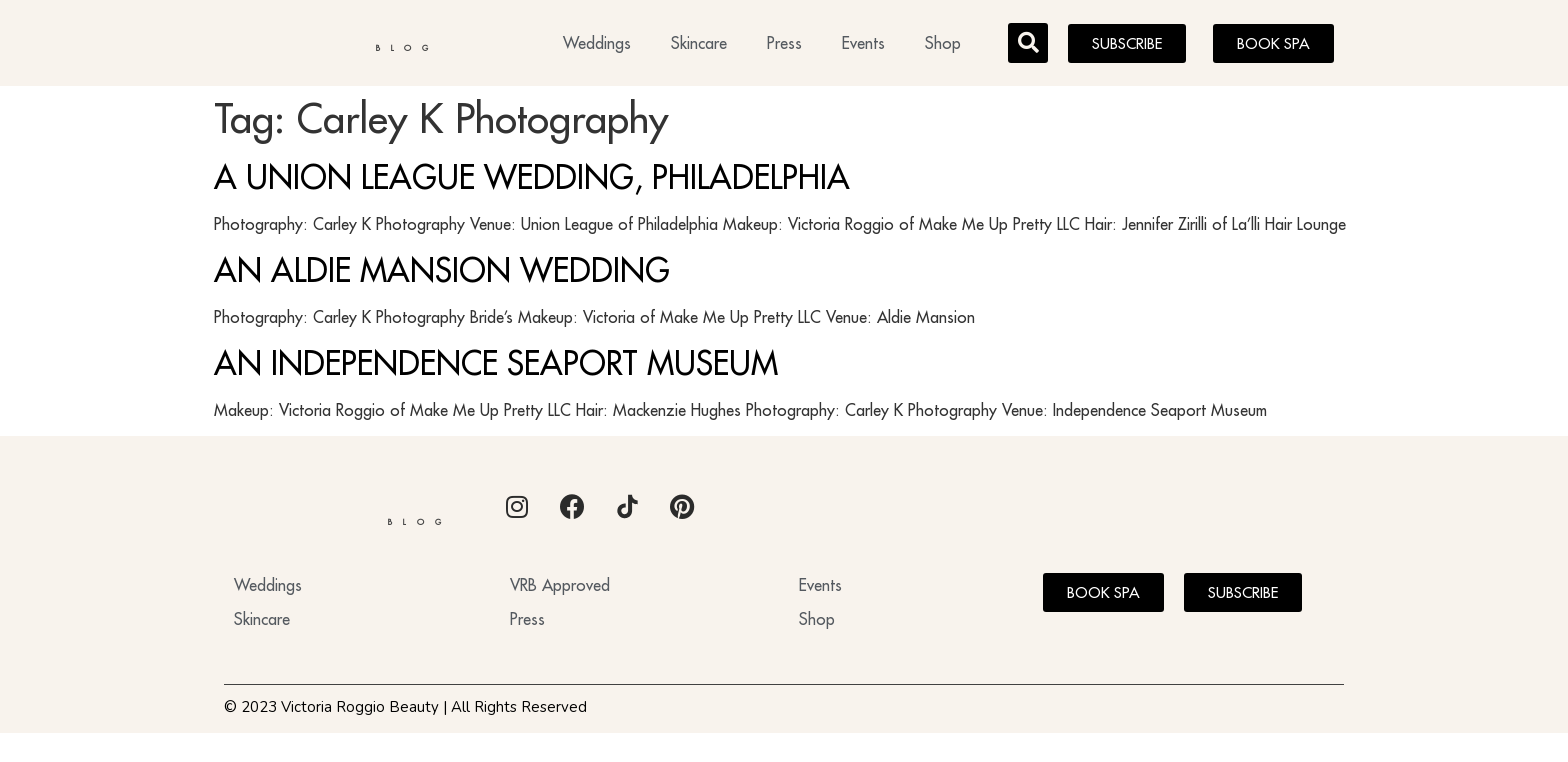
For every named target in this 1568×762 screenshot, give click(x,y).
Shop (943, 46)
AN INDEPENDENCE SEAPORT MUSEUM (496, 368)
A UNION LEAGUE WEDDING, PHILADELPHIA (532, 183)
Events (863, 46)
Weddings (597, 46)
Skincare (699, 46)
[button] (1028, 46)
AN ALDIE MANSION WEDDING (442, 276)
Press (784, 46)
